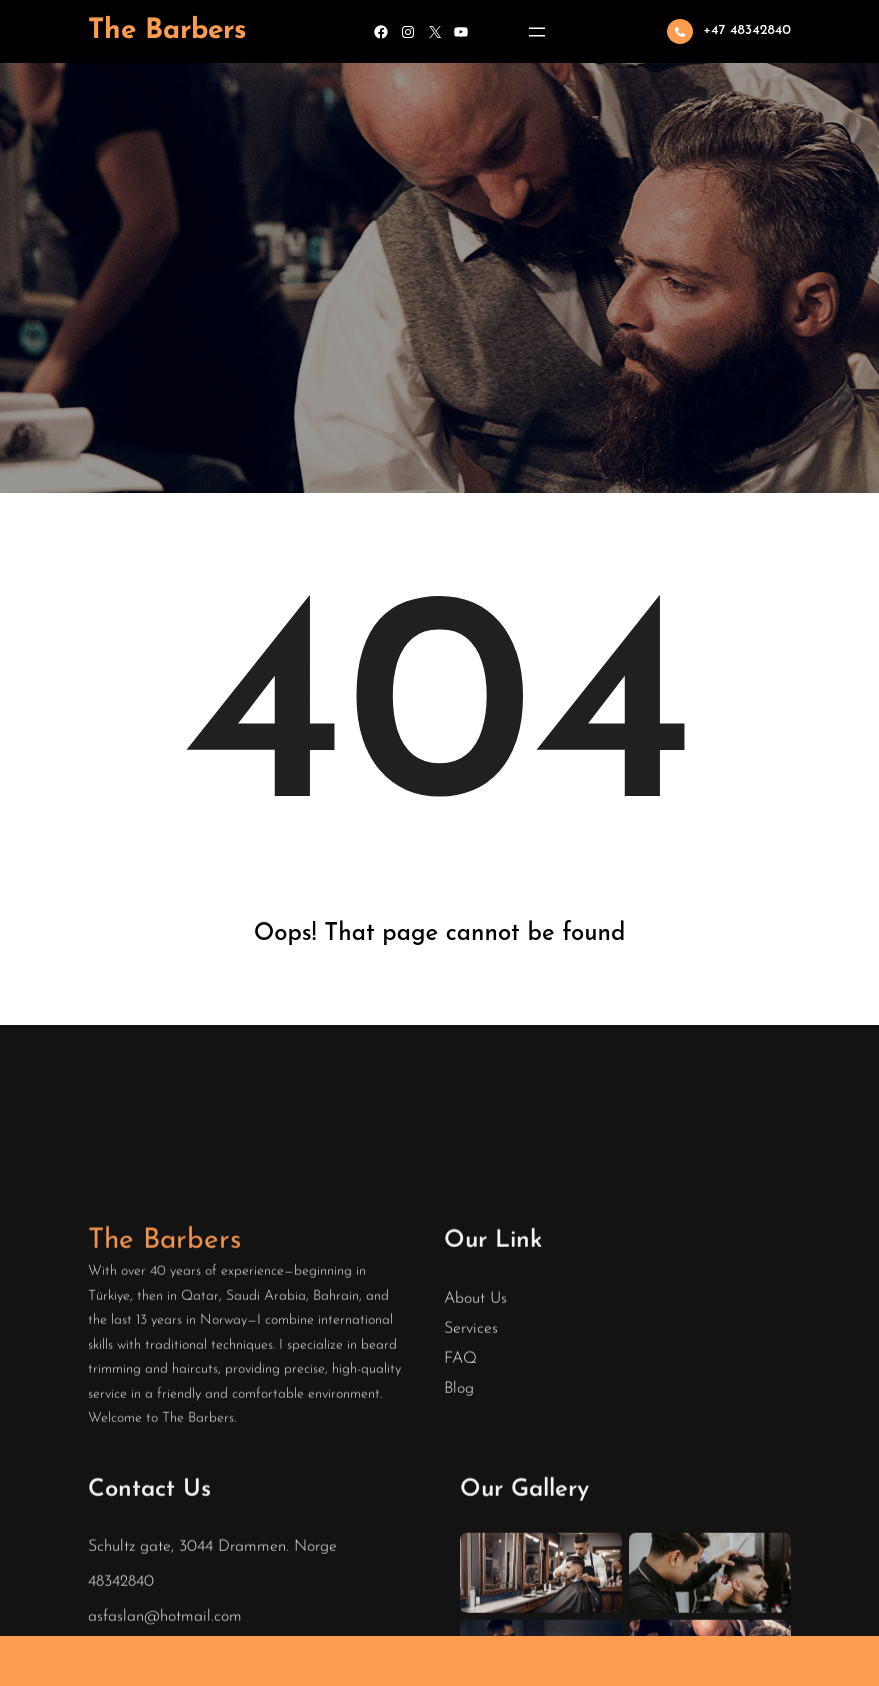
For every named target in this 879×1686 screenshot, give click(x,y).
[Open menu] (537, 32)
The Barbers (167, 31)
